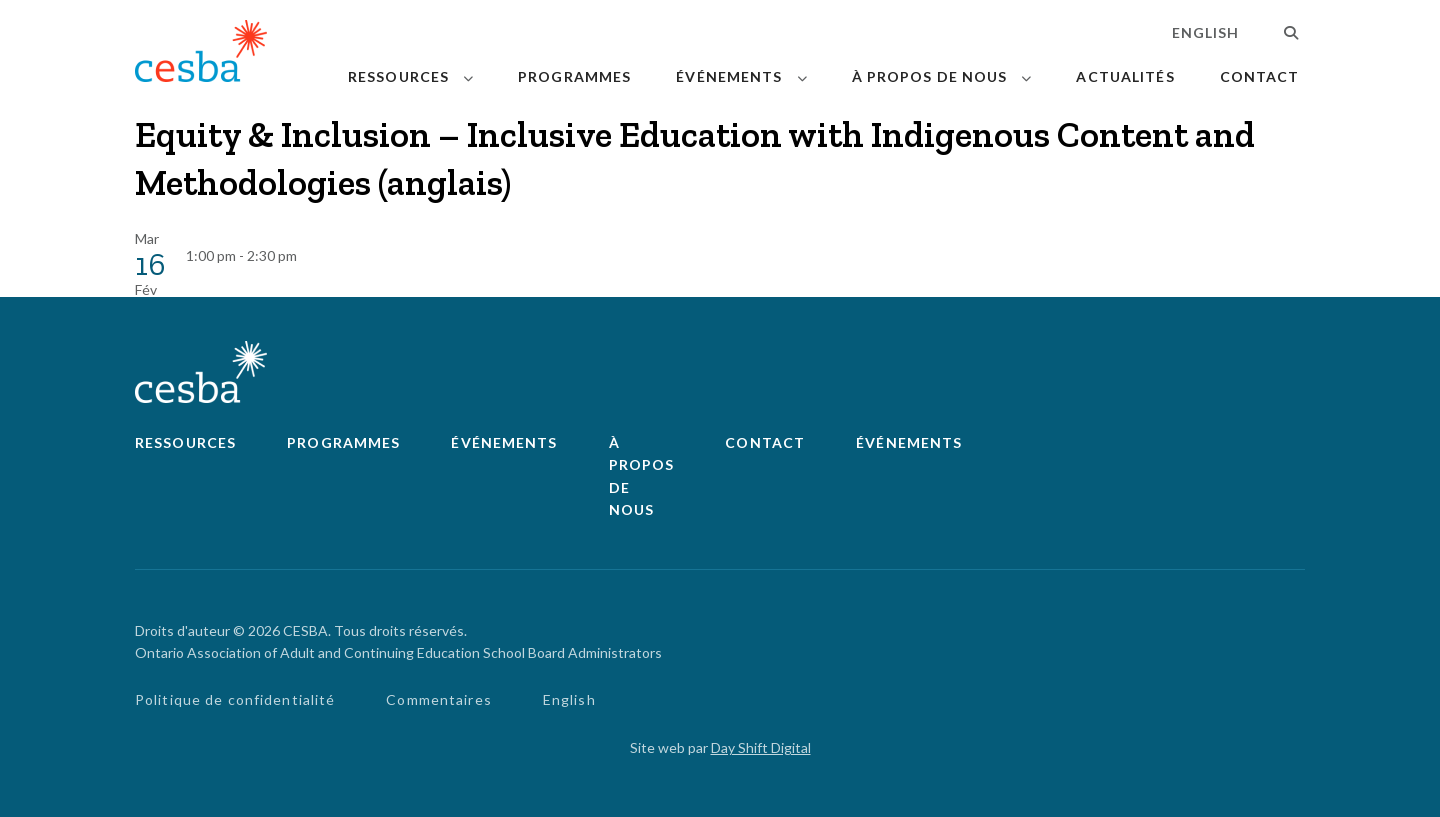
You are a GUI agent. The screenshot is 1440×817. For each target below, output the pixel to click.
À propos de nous (930, 76)
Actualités (1125, 76)
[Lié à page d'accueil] (201, 54)
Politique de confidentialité (235, 699)
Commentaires (438, 699)
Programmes (574, 76)
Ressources (398, 76)
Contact (1260, 76)
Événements (729, 76)
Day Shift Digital (761, 747)
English (1206, 32)
